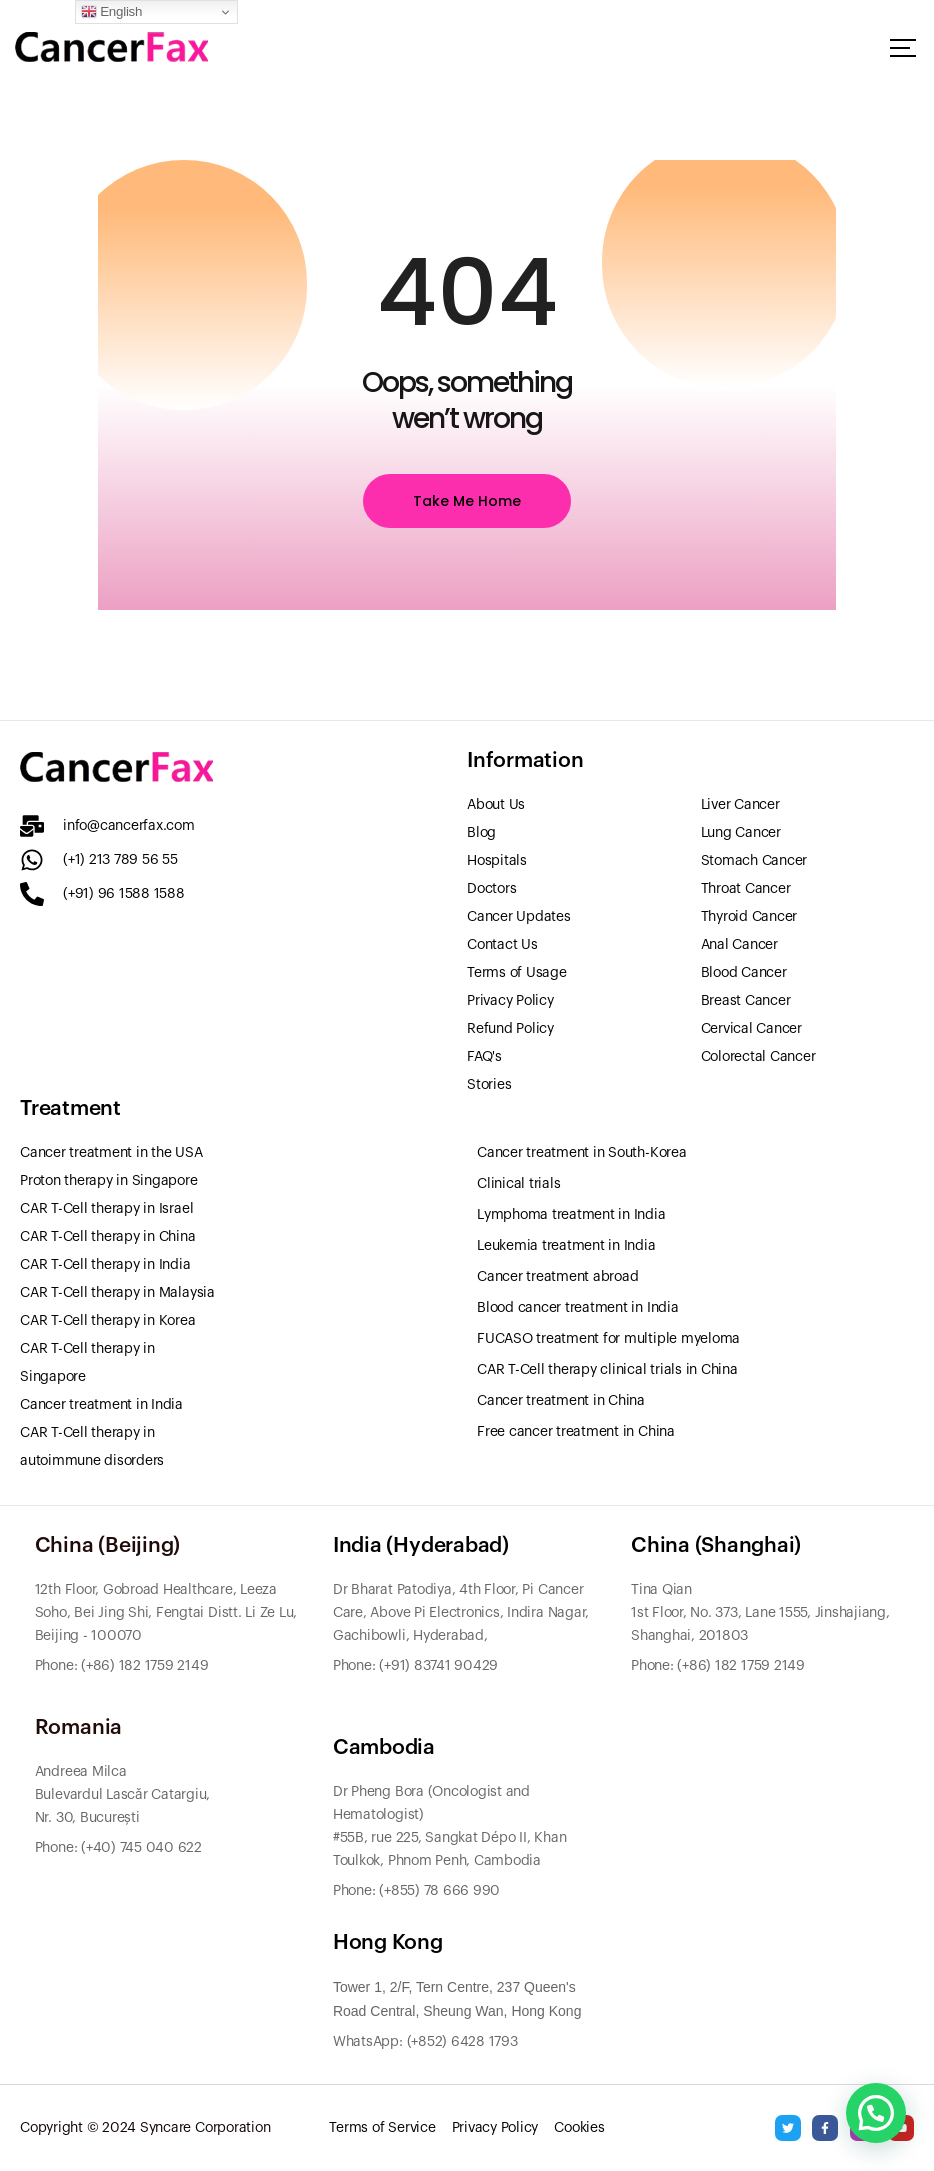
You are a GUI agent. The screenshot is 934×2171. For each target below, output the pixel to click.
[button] (876, 2113)
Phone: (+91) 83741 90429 (415, 1666)
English (112, 12)
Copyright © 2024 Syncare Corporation (145, 2128)
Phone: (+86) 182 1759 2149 (718, 1666)
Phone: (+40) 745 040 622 (118, 1848)
